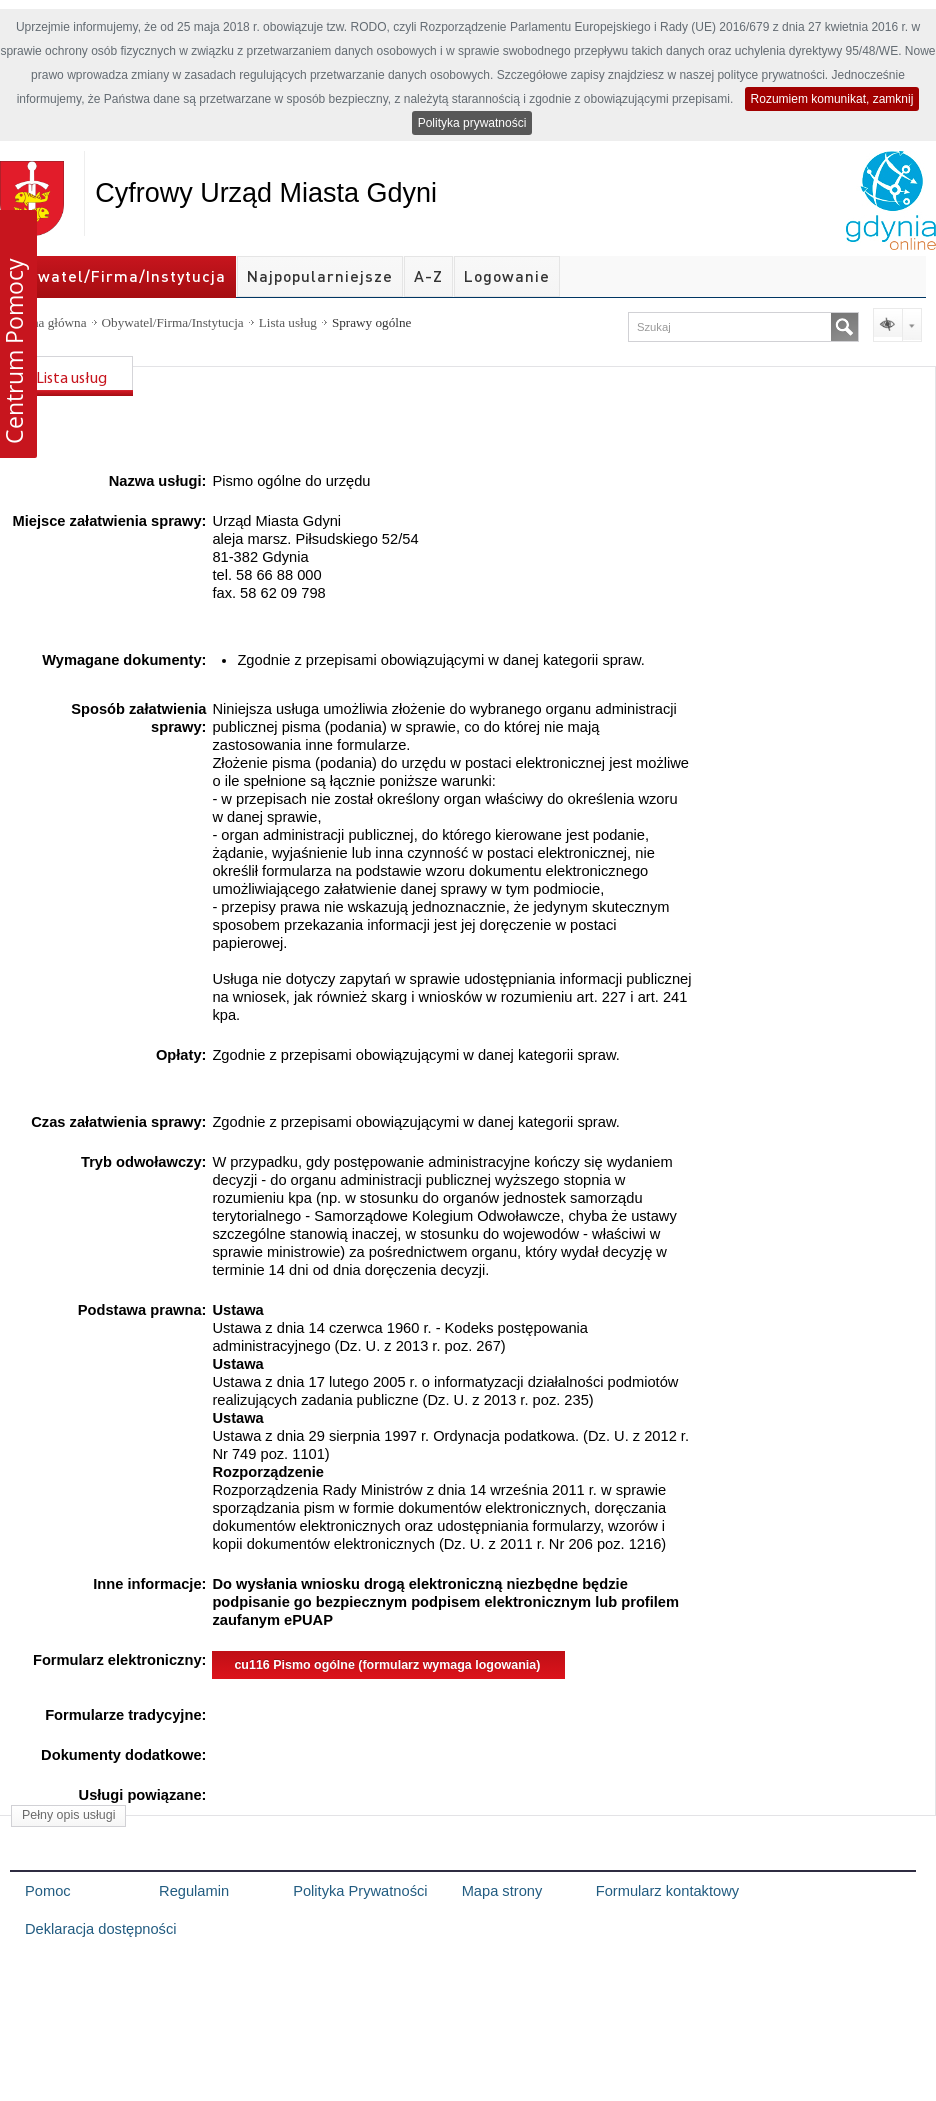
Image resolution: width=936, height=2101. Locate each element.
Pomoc (48, 1891)
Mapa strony (502, 1891)
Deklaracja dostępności (101, 1929)
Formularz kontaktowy (667, 1891)
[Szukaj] (844, 327)
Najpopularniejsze (320, 276)
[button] (18, 334)
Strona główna (48, 322)
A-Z (428, 276)
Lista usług (288, 322)
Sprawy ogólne (371, 322)
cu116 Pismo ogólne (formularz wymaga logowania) (387, 1665)
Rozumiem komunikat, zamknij (832, 99)
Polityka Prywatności (360, 1891)
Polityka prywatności (472, 123)
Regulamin (194, 1891)
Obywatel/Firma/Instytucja (118, 276)
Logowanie (507, 276)
